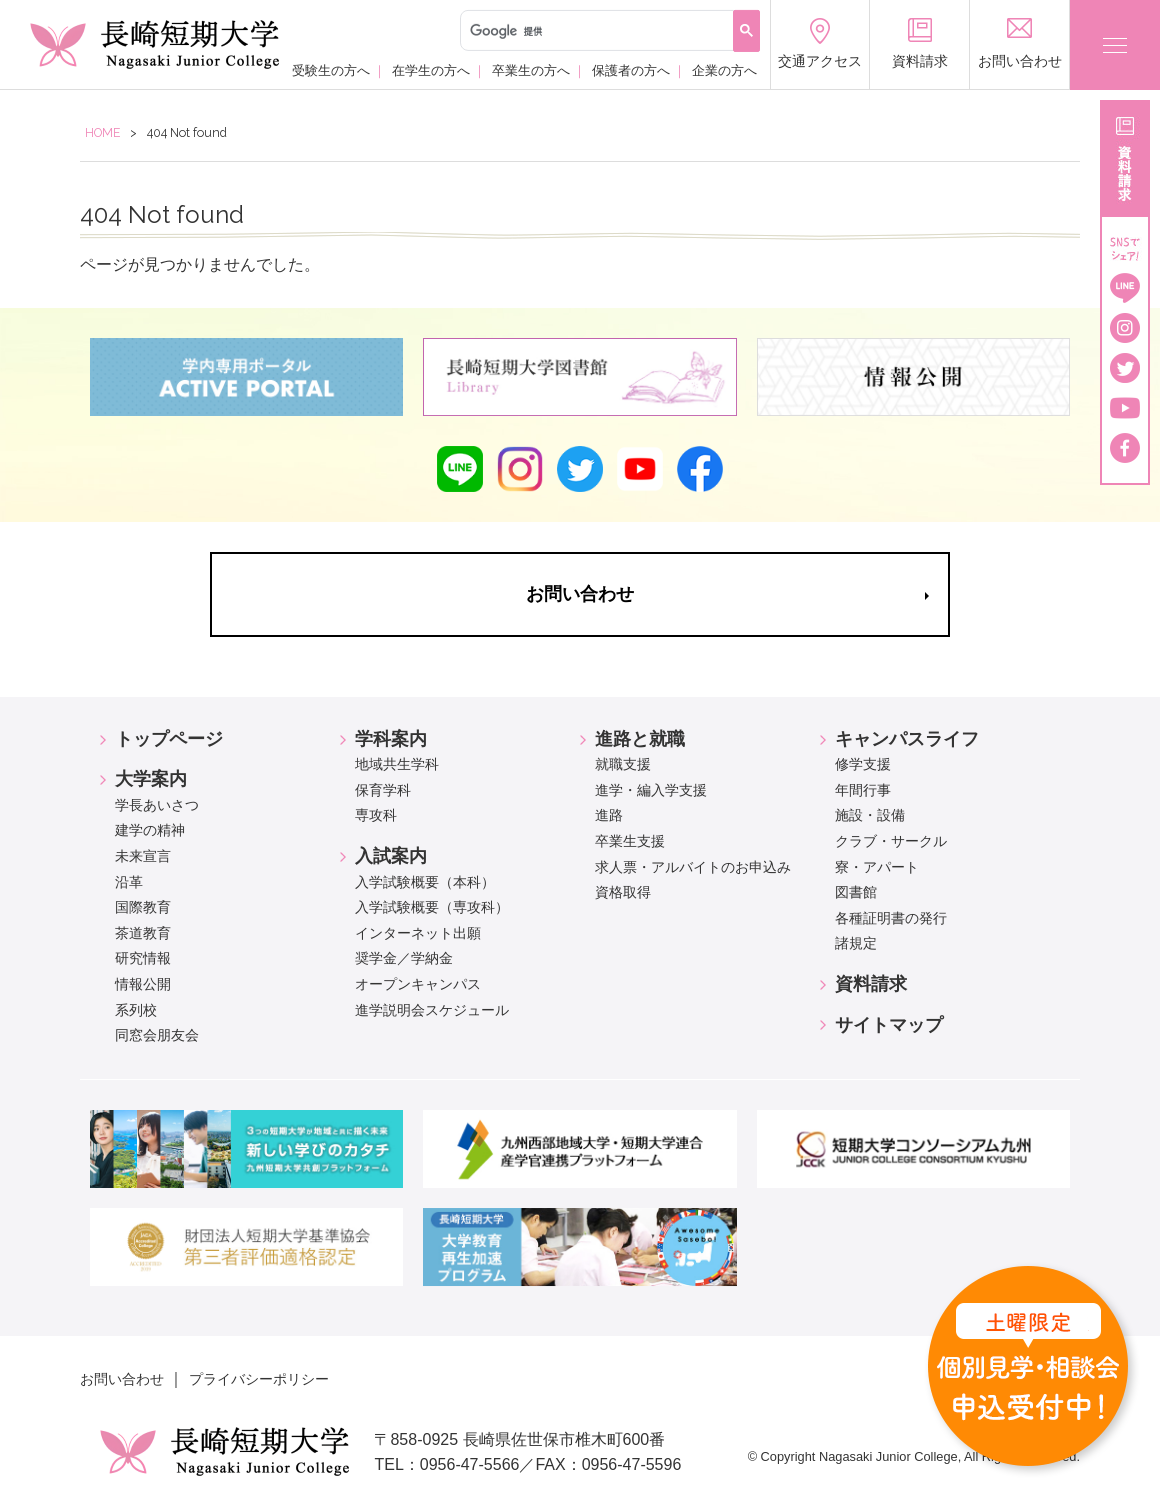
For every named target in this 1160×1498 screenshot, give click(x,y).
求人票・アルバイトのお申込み (693, 867)
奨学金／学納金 (404, 958)
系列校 (136, 1010)
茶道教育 (143, 933)
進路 (609, 815)
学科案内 (391, 739)
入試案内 (391, 856)
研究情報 (143, 958)
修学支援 (863, 764)
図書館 (856, 892)
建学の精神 (150, 830)
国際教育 (143, 907)
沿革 (129, 882)
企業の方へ (724, 69)
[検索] (595, 31)
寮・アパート (877, 867)
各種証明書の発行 (891, 918)
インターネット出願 (418, 933)
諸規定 (856, 943)
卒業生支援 (630, 841)
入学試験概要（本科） (425, 882)
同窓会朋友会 (157, 1035)
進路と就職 (640, 739)
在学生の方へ (431, 69)
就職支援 (623, 764)
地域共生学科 (397, 764)
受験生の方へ (331, 69)
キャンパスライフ (907, 739)
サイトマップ (889, 1025)
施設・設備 (870, 815)
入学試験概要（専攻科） (432, 907)
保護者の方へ (631, 69)
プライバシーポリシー (259, 1379)
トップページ (169, 739)
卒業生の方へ (531, 69)
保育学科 (383, 790)
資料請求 (871, 984)
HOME (102, 132)
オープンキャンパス (418, 984)
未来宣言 (143, 856)
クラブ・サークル (891, 841)
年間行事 (863, 790)
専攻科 (376, 815)
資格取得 (623, 892)
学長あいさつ (157, 805)
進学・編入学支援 (651, 790)
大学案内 (151, 779)
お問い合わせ (122, 1379)
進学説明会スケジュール (432, 1010)
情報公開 (143, 984)
